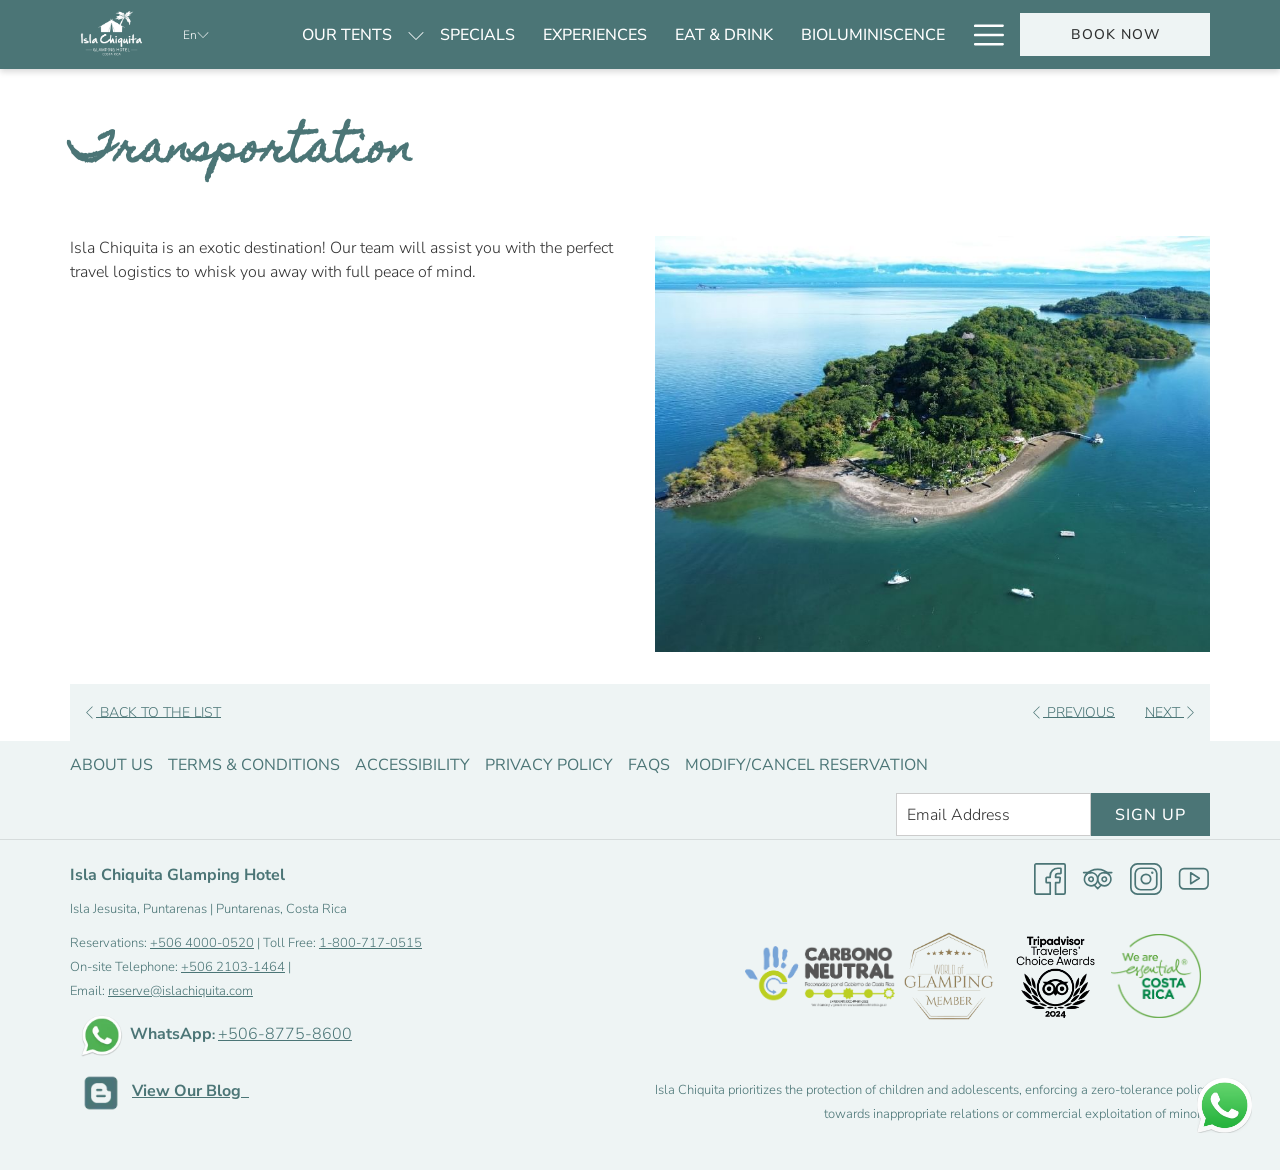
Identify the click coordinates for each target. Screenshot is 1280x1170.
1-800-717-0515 (370, 943)
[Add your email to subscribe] (993, 814)
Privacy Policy (549, 765)
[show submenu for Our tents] (416, 34)
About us (111, 765)
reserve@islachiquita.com (180, 991)
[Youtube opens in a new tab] (1194, 878)
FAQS (649, 765)
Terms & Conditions (254, 765)
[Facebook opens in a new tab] (1050, 878)
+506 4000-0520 (202, 943)
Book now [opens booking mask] (1115, 34)
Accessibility (412, 765)
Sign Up (1150, 815)
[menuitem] (347, 34)
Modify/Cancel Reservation (806, 765)
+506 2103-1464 (233, 967)
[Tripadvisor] (1098, 878)
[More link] (981, 34)
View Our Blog (190, 1091)
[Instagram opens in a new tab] (1146, 878)
